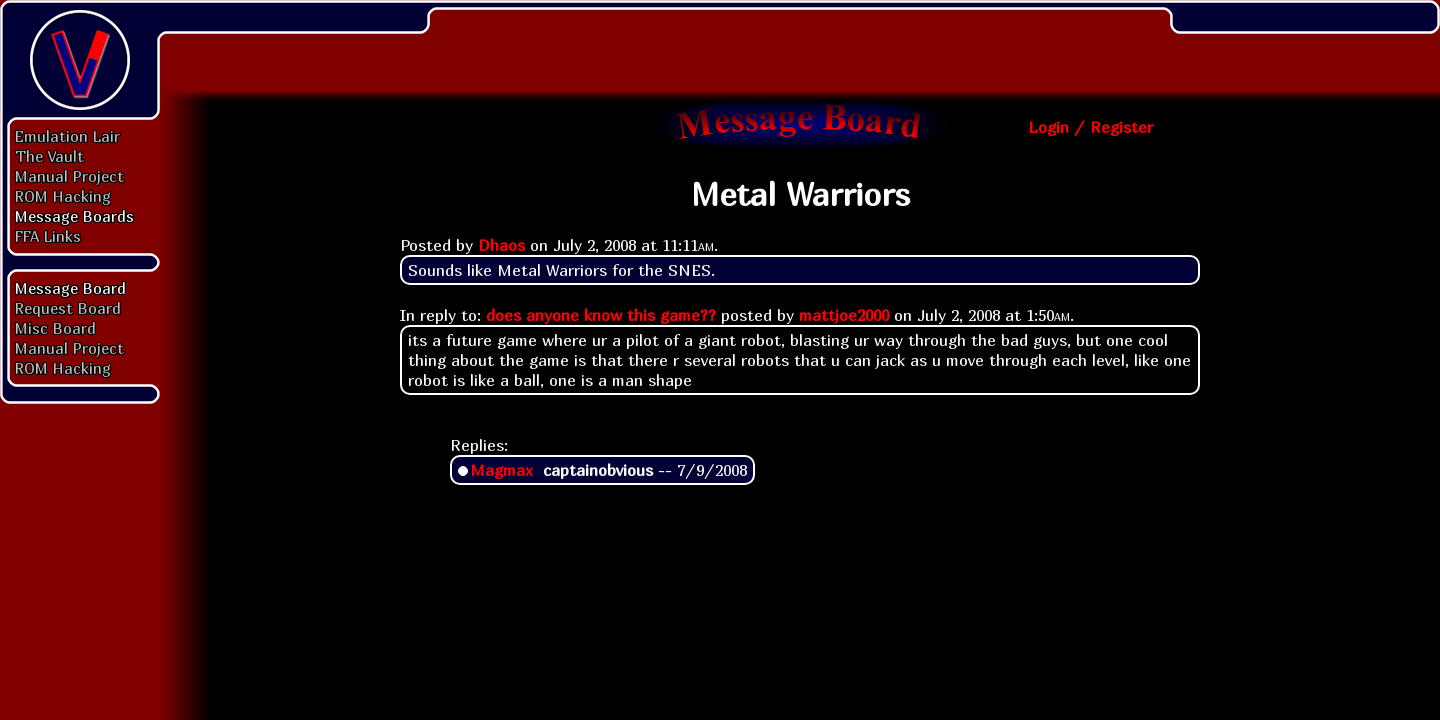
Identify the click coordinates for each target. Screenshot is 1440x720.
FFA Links (48, 236)
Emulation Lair (67, 136)
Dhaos (501, 245)
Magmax (501, 470)
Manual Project (69, 176)
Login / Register (1090, 127)
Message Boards (74, 216)
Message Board (70, 288)
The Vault (49, 156)
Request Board (68, 308)
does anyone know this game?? (601, 315)
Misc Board (55, 328)
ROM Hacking (63, 196)
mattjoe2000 (844, 315)
